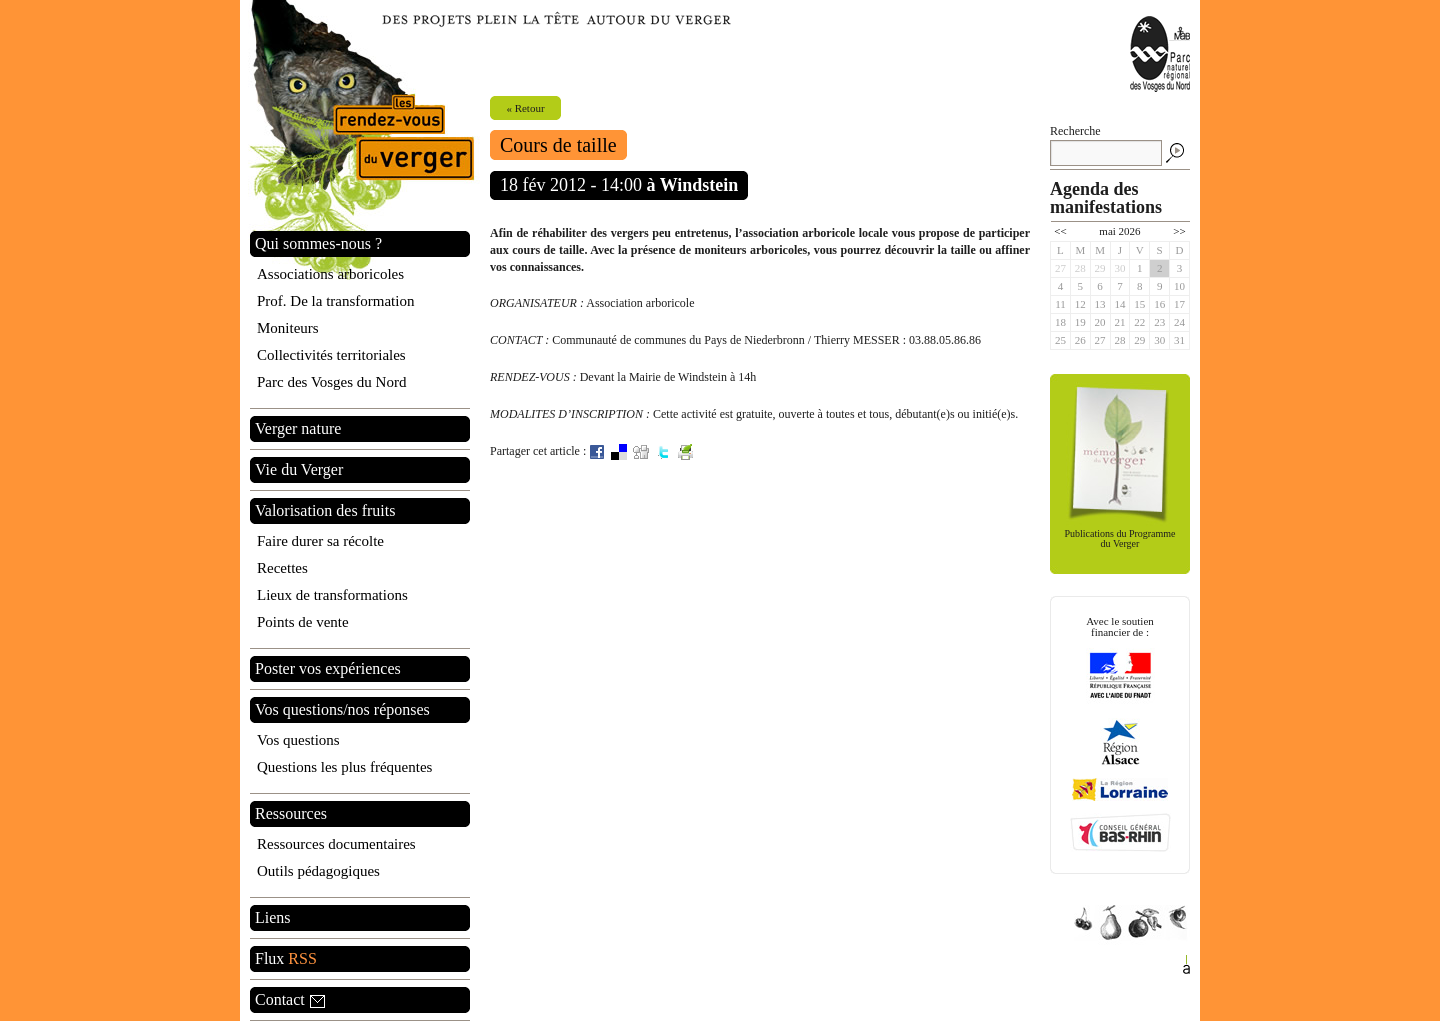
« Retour (525, 108)
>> (1179, 231)
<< (1060, 231)
